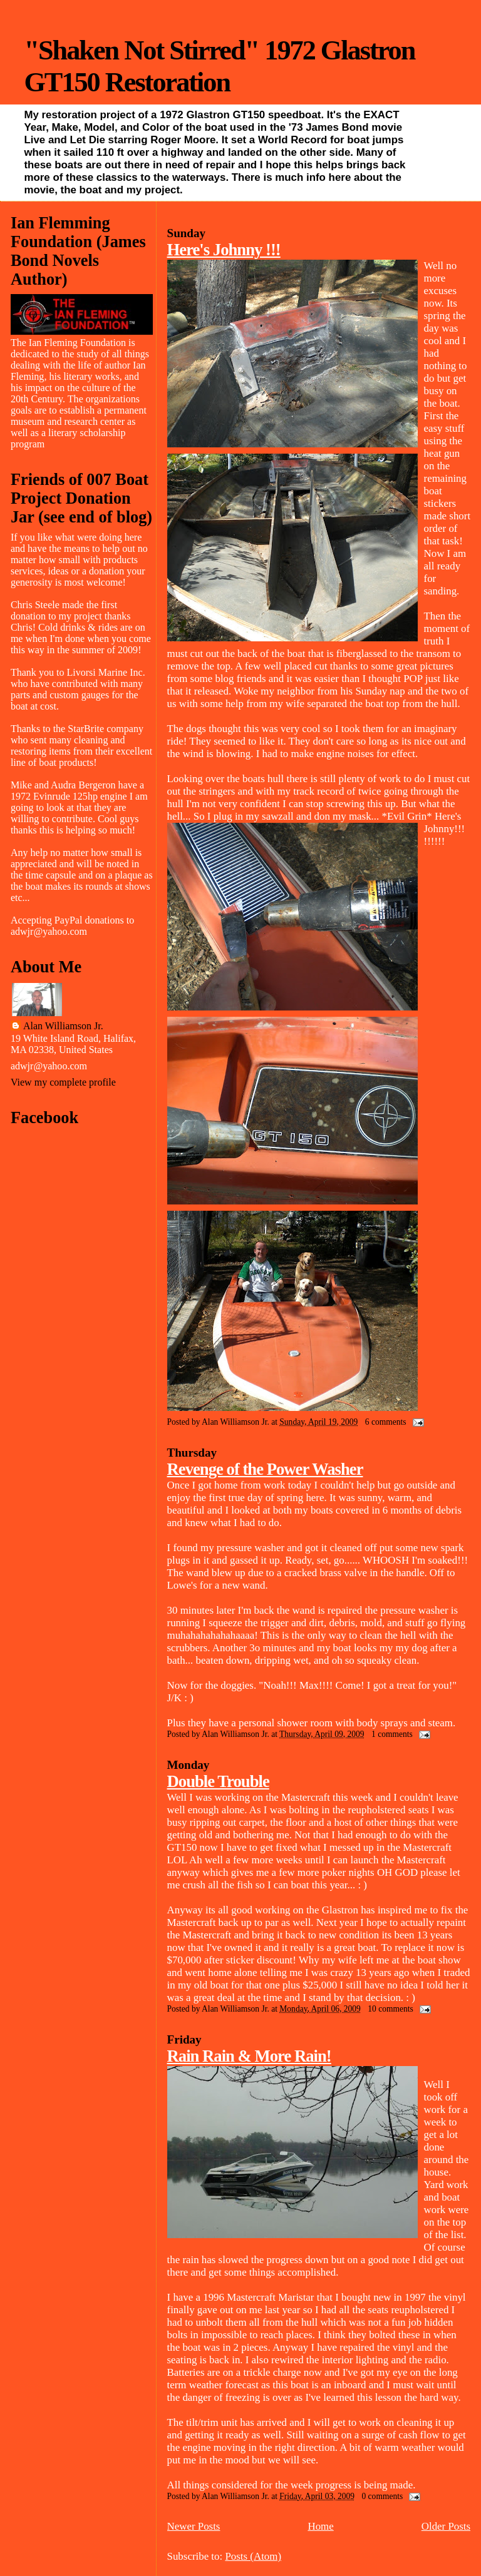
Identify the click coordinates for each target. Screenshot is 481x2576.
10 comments (390, 2008)
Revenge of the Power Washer (265, 1469)
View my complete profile (63, 1082)
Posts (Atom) (253, 2556)
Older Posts (446, 2526)
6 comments (385, 1422)
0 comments (382, 2496)
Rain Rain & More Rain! (249, 2056)
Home (320, 2526)
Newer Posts (193, 2526)
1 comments (392, 1734)
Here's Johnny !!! (224, 249)
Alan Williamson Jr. (63, 1026)
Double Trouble (218, 1781)
